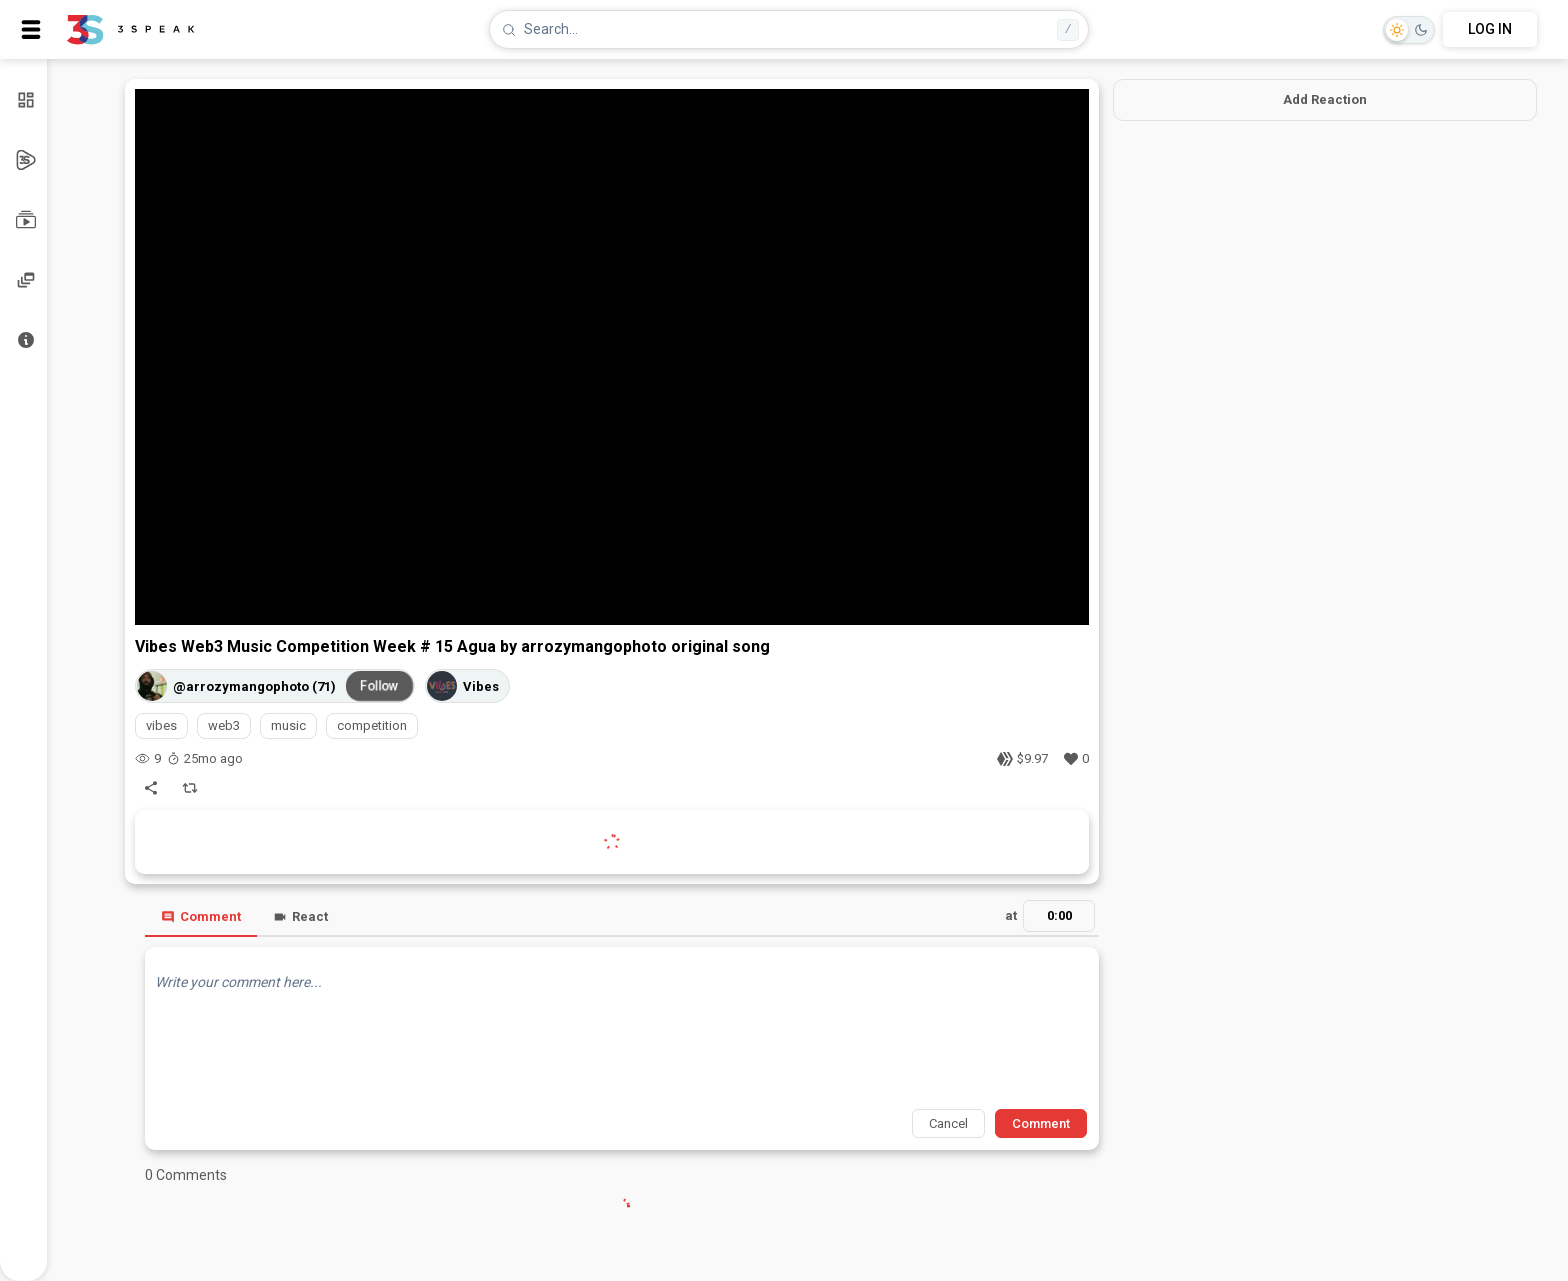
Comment (201, 916)
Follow (380, 686)
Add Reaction (1325, 99)
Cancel (948, 1123)
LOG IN (1490, 29)
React (300, 916)
